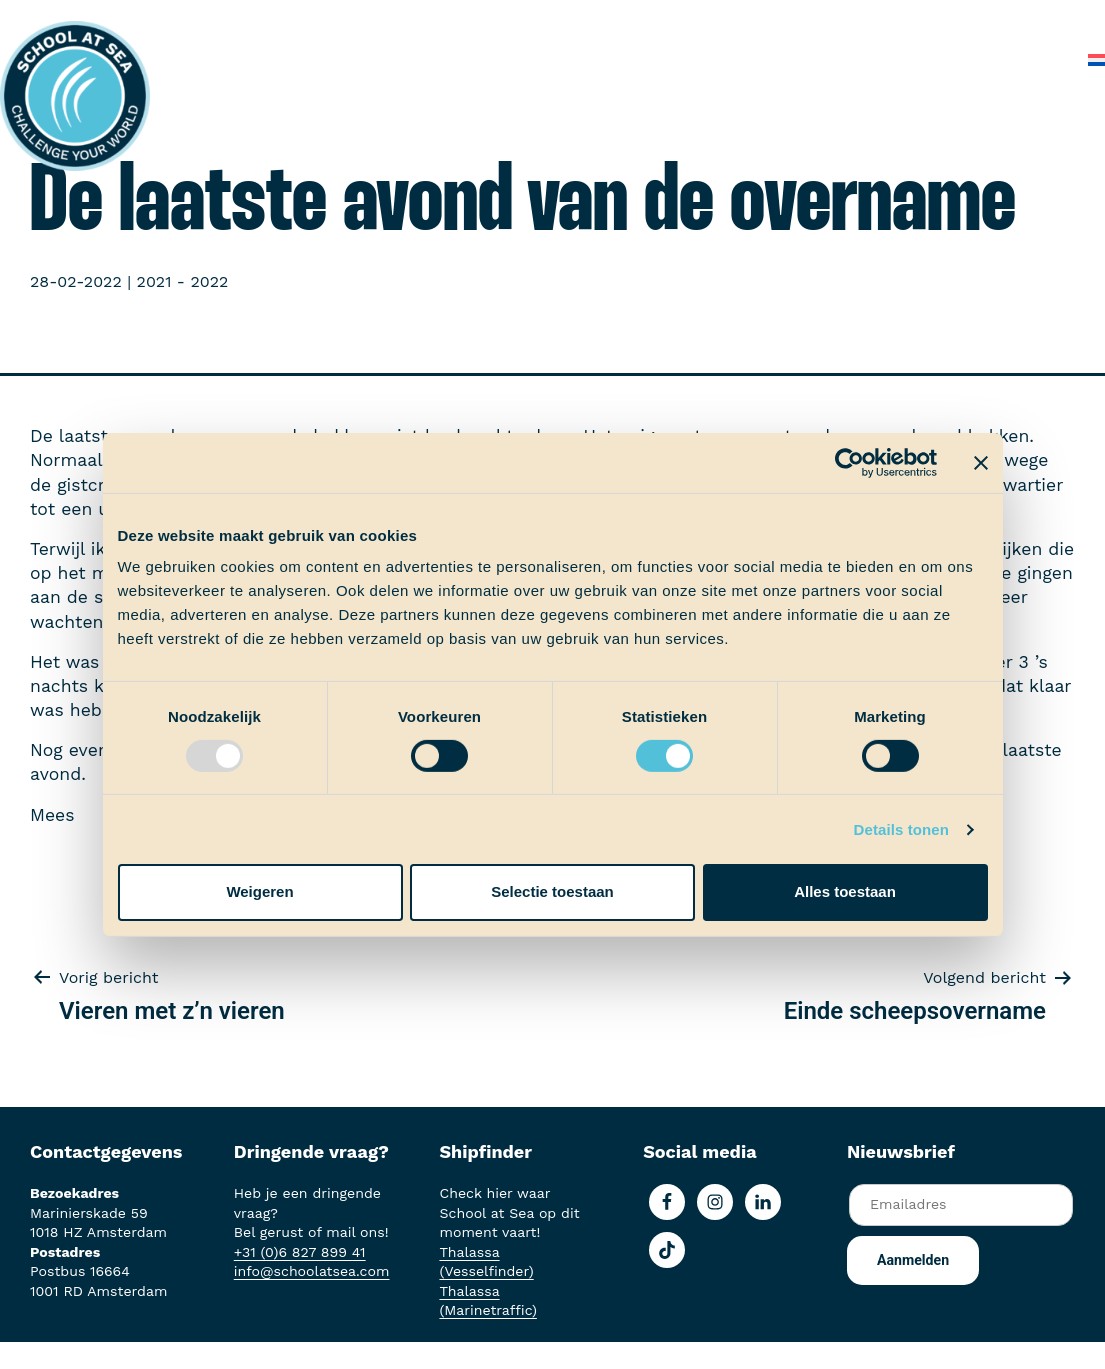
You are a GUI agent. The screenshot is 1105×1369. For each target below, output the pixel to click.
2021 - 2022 (183, 281)
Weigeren (259, 891)
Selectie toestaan (552, 891)
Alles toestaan (845, 891)
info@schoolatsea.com (312, 1271)
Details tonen (901, 829)
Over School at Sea (852, 19)
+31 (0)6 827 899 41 (300, 1252)
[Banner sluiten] (981, 462)
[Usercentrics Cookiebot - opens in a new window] (849, 462)
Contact (1033, 59)
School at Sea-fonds (674, 19)
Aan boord (424, 19)
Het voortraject (301, 19)
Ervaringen (530, 19)
